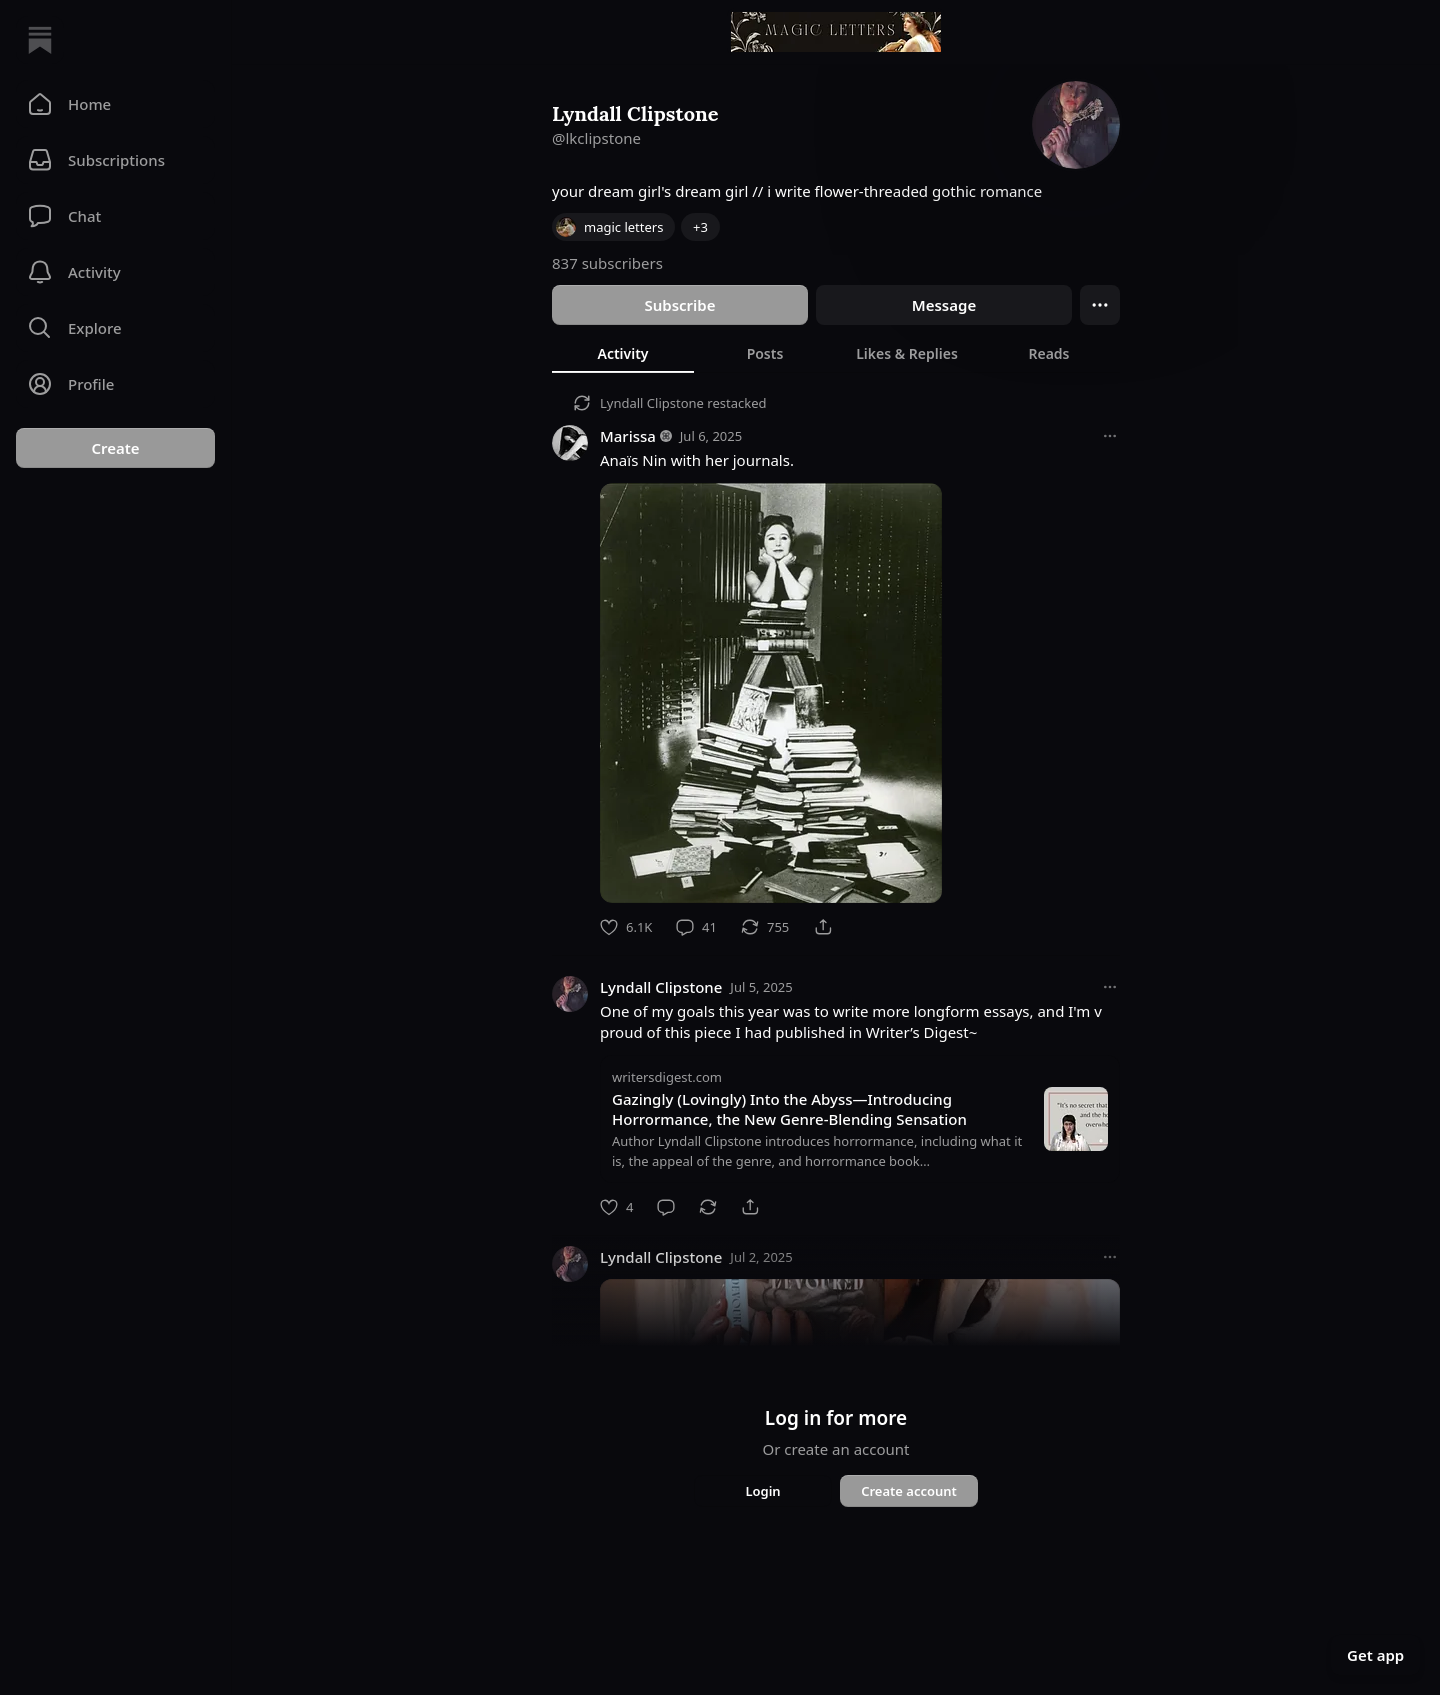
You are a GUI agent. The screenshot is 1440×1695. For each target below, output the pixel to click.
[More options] (1110, 436)
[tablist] (836, 353)
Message (944, 305)
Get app (1375, 1655)
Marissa (628, 436)
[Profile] (115, 384)
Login (762, 1491)
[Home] (40, 40)
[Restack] (765, 927)
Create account (909, 1491)
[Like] (626, 927)
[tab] (623, 353)
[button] (115, 104)
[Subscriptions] (115, 160)
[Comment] (696, 927)
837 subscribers (607, 263)
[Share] (823, 927)
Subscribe (679, 305)
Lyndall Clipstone (652, 403)
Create (115, 448)
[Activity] (115, 272)
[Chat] (115, 216)
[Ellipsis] (1100, 305)
